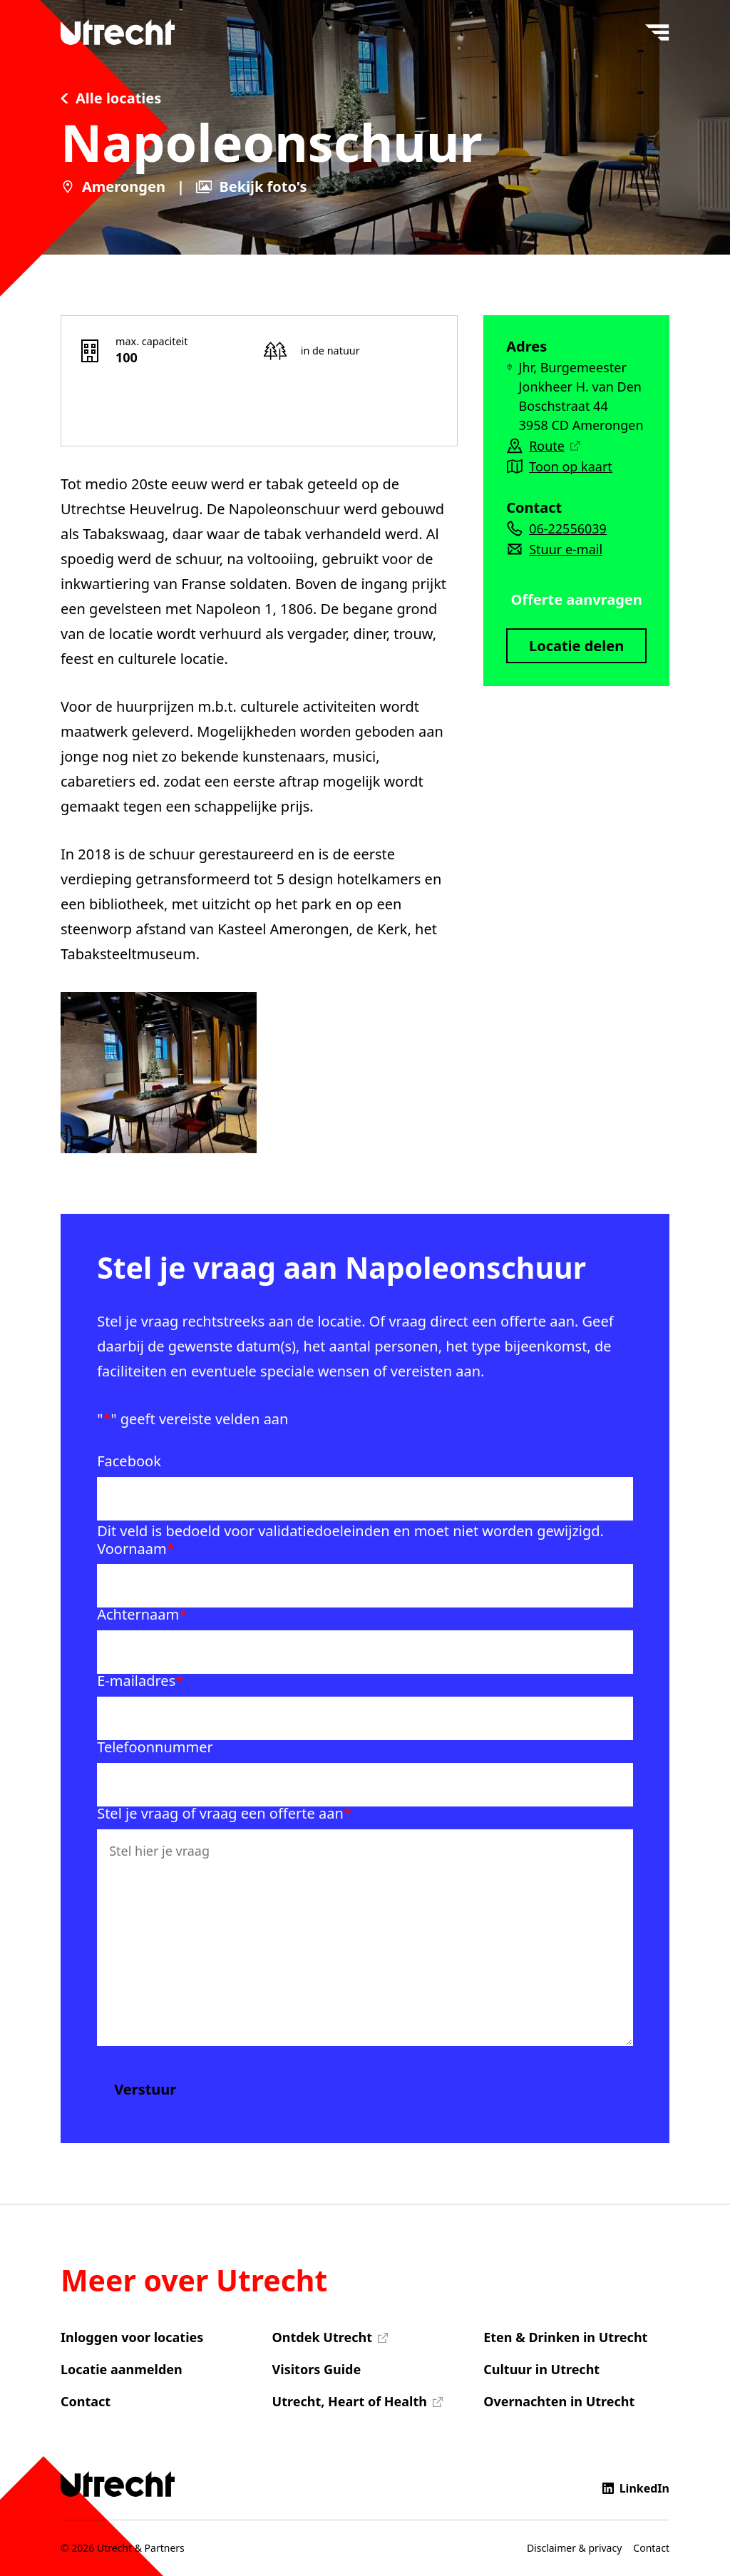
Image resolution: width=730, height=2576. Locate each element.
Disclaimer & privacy (574, 2548)
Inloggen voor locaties (132, 2337)
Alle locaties (111, 98)
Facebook (129, 1461)
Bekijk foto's (251, 187)
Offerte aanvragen (576, 599)
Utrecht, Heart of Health (349, 2401)
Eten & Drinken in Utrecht (565, 2337)
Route (554, 445)
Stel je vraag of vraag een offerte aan (224, 1813)
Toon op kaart (570, 466)
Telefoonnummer (155, 1747)
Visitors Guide (316, 2369)
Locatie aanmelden (121, 2369)
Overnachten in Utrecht (558, 2401)
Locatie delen (576, 645)
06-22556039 (568, 528)
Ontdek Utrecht (322, 2337)
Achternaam (142, 1615)
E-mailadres (140, 1681)
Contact (85, 2401)
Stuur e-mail (565, 549)
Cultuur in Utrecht (541, 2369)
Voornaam (136, 1549)
